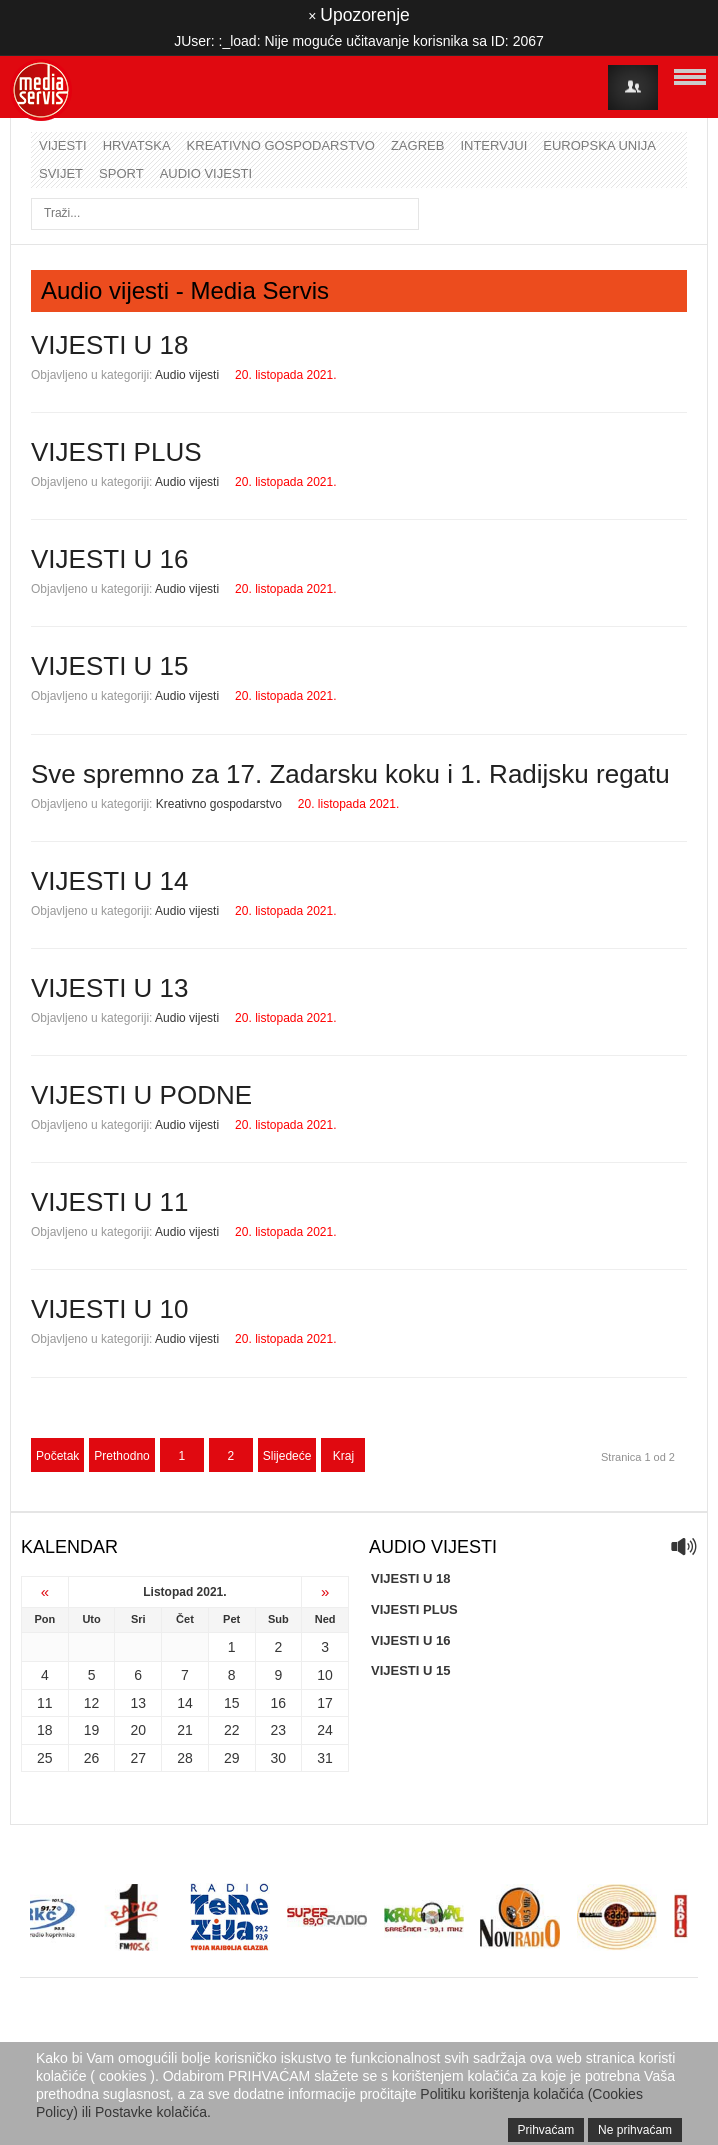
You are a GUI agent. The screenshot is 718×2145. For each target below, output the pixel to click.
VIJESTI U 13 (110, 988)
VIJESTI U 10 (110, 1309)
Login (633, 87)
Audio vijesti (206, 173)
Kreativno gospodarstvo (281, 145)
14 (185, 1703)
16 (279, 1703)
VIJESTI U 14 (110, 881)
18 (45, 1730)
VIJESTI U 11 (110, 1202)
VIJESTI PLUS (116, 452)
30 (279, 1758)
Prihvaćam (546, 2130)
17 (325, 1703)
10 (325, 1675)
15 (232, 1703)
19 (92, 1730)
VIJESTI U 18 (110, 345)
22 (232, 1730)
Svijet (61, 173)
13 (138, 1703)
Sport (121, 173)
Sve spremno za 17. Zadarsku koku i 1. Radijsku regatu (350, 774)
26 (92, 1758)
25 (45, 1758)
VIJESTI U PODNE (141, 1095)
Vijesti (63, 145)
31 (325, 1758)
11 (45, 1703)
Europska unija (599, 145)
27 (138, 1758)
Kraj (343, 1456)
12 (92, 1703)
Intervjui (493, 145)
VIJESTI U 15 (110, 666)
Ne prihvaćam (635, 2130)
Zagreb (417, 145)
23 (279, 1730)
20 (138, 1730)
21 (185, 1730)
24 (325, 1730)
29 (232, 1758)
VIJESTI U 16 (110, 559)
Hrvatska (137, 145)
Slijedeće (287, 1456)
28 (185, 1758)
